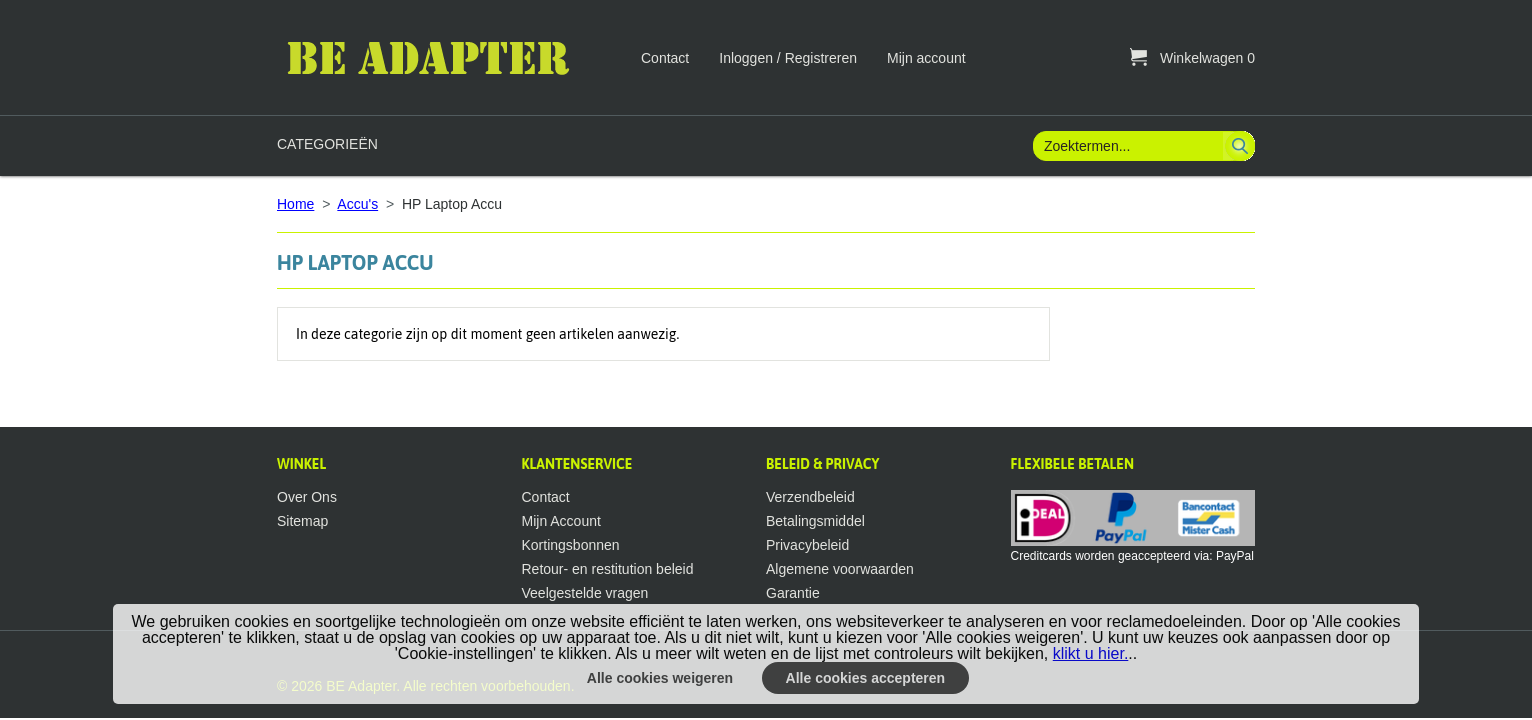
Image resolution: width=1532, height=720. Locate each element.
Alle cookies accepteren (866, 678)
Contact (665, 58)
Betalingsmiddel (815, 521)
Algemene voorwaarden (840, 569)
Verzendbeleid (810, 497)
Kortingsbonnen (571, 545)
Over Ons (307, 497)
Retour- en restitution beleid (608, 569)
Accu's (357, 204)
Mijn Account (561, 521)
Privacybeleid (807, 545)
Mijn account (926, 58)
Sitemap (302, 521)
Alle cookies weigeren (660, 678)
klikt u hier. (1091, 653)
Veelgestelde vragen (585, 593)
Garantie (793, 593)
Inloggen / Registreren (788, 58)
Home (295, 204)
